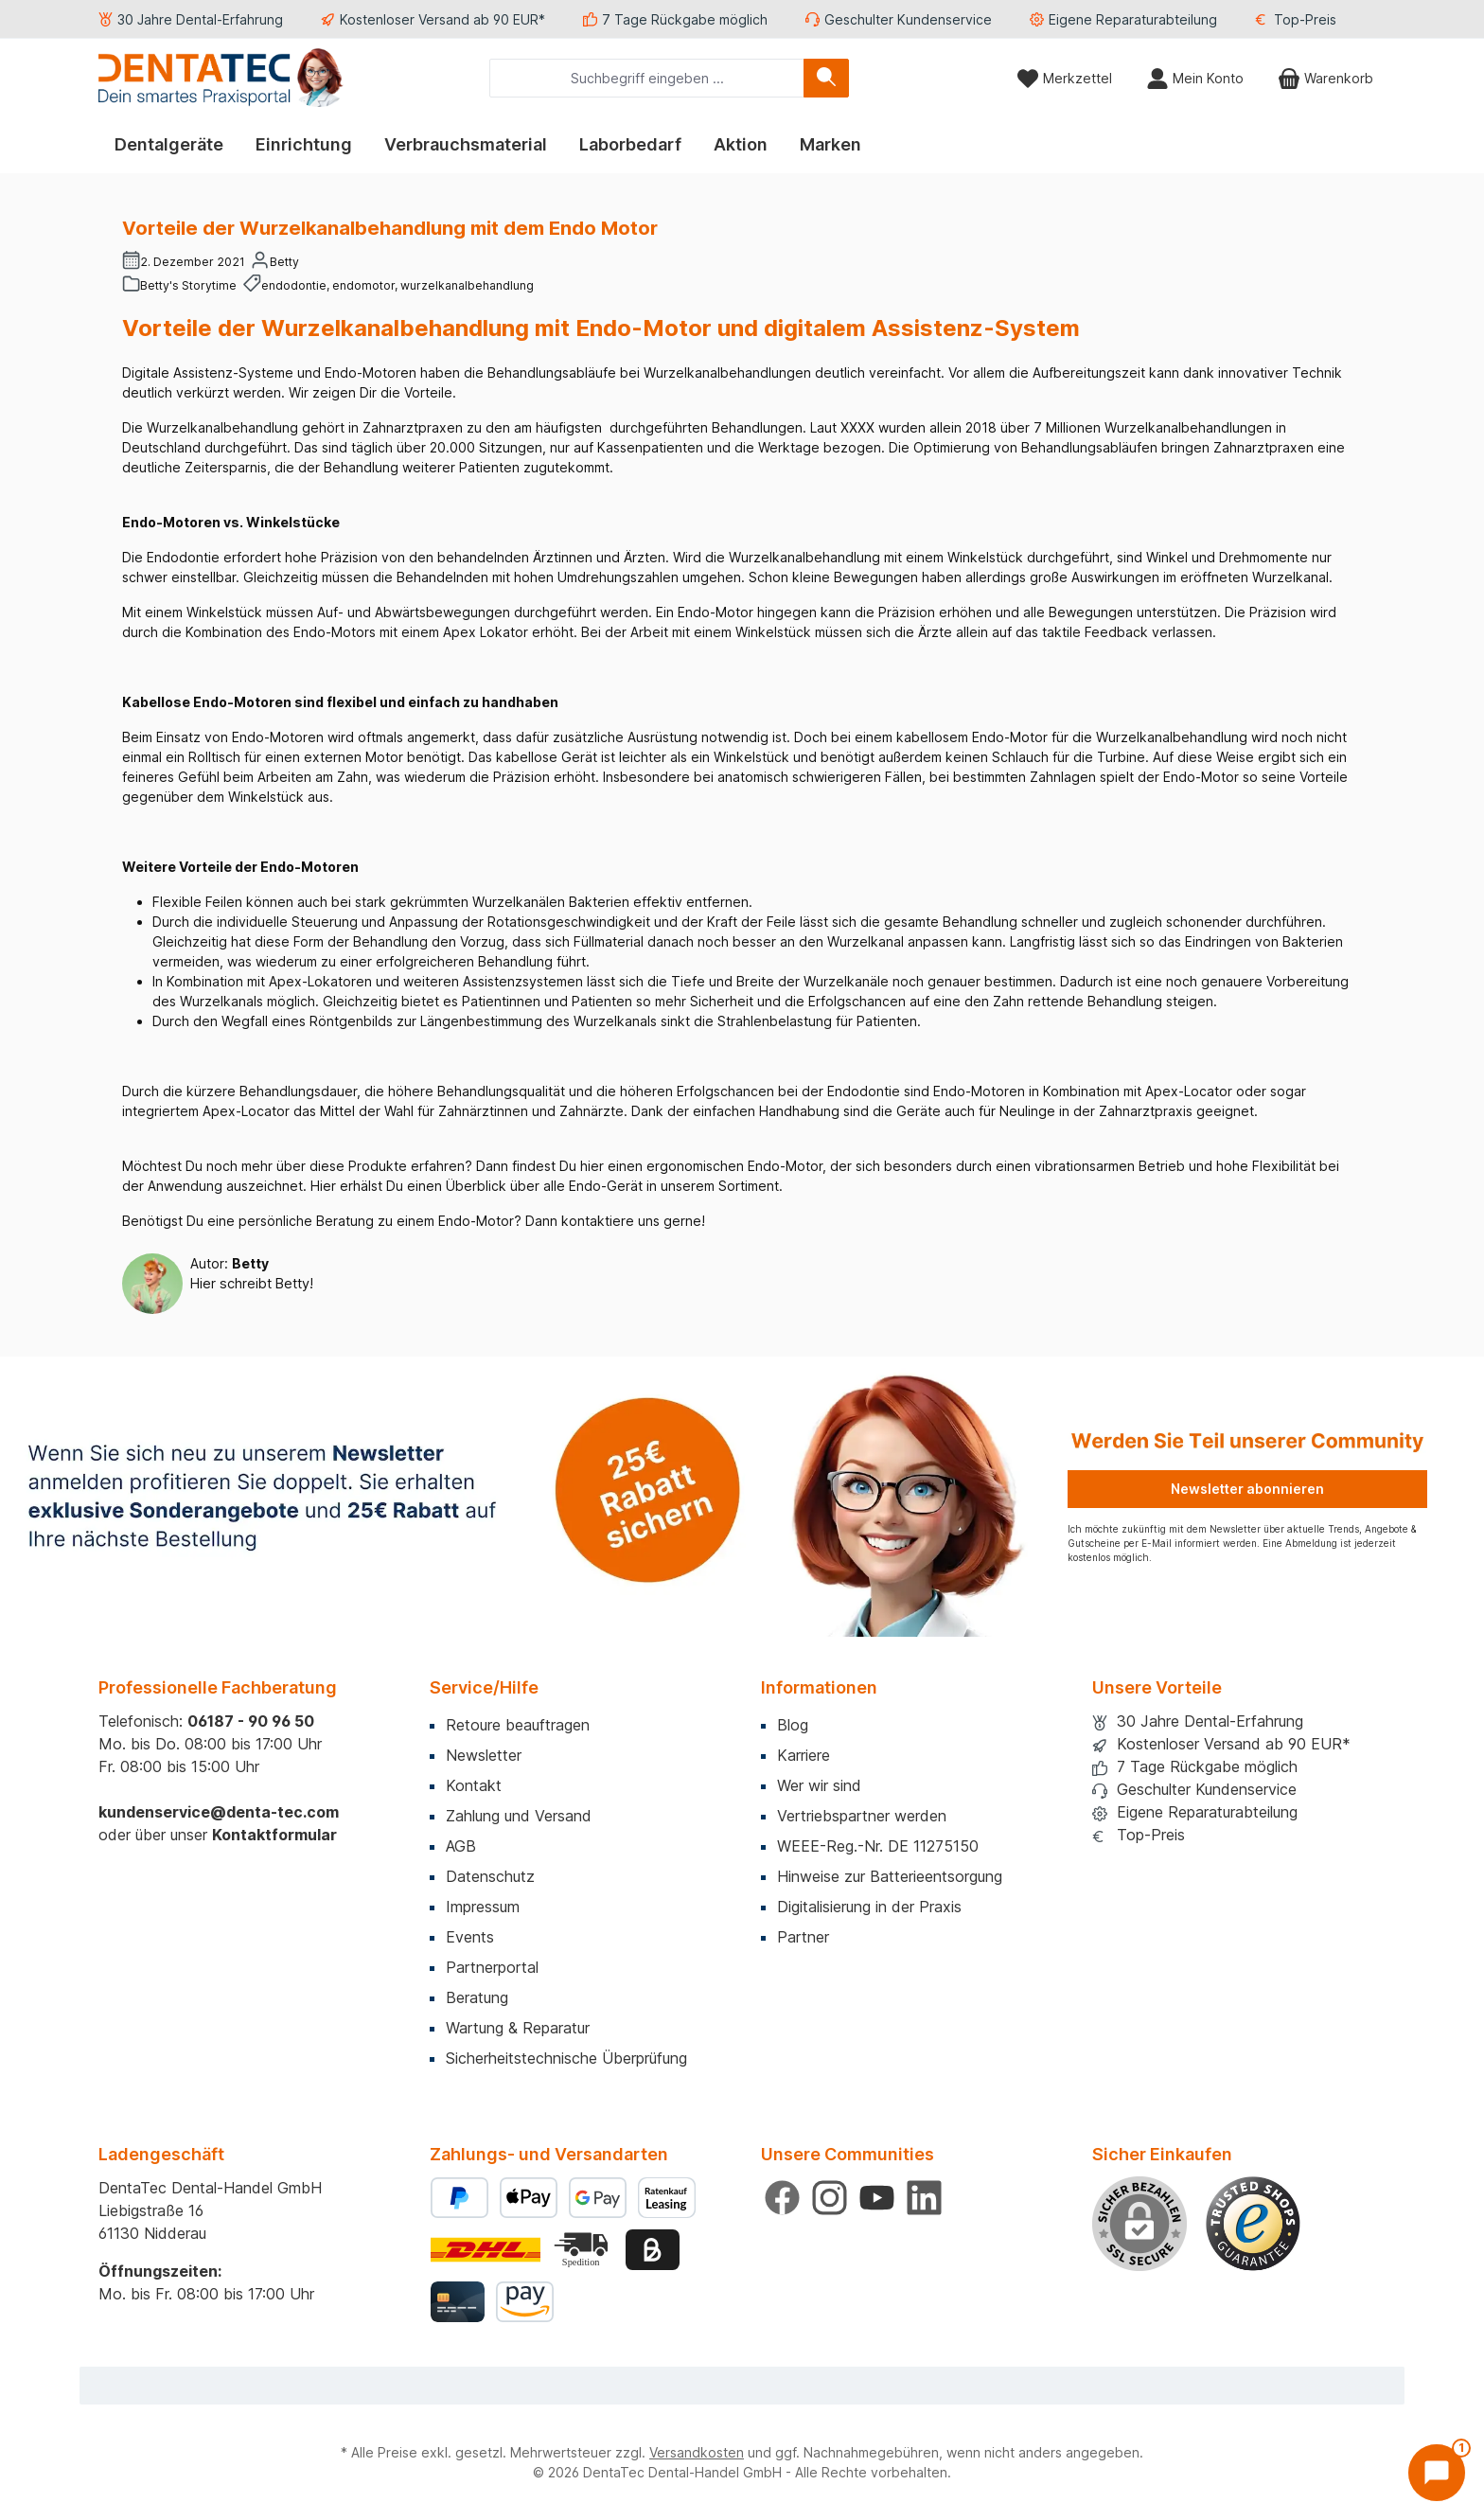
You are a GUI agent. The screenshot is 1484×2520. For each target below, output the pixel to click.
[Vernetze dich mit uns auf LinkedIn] (924, 2197)
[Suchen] (826, 78)
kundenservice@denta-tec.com (218, 1811)
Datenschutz (490, 1876)
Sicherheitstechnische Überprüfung (566, 2058)
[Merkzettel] (1064, 78)
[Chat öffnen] (1436, 2472)
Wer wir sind (819, 1785)
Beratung (477, 1997)
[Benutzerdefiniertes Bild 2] (583, 2249)
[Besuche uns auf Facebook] (782, 2197)
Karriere (803, 1755)
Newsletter (483, 1755)
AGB (461, 1846)
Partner (803, 1936)
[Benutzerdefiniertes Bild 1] (1253, 2223)
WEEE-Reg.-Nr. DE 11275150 (878, 1846)
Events (470, 1936)
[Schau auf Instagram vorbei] (829, 2197)
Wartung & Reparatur (518, 2027)
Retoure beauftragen (518, 1724)
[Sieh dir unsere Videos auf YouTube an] (877, 2197)
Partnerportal (492, 1967)
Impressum (483, 1906)
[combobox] (646, 78)
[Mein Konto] (1195, 78)
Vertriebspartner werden (861, 1815)
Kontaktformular (274, 1834)
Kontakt (474, 1785)
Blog (792, 1724)
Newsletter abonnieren (1247, 1489)
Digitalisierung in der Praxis (869, 1906)
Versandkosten (696, 2452)
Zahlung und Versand (519, 1815)
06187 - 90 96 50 (250, 1721)
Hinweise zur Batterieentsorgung (889, 1876)
